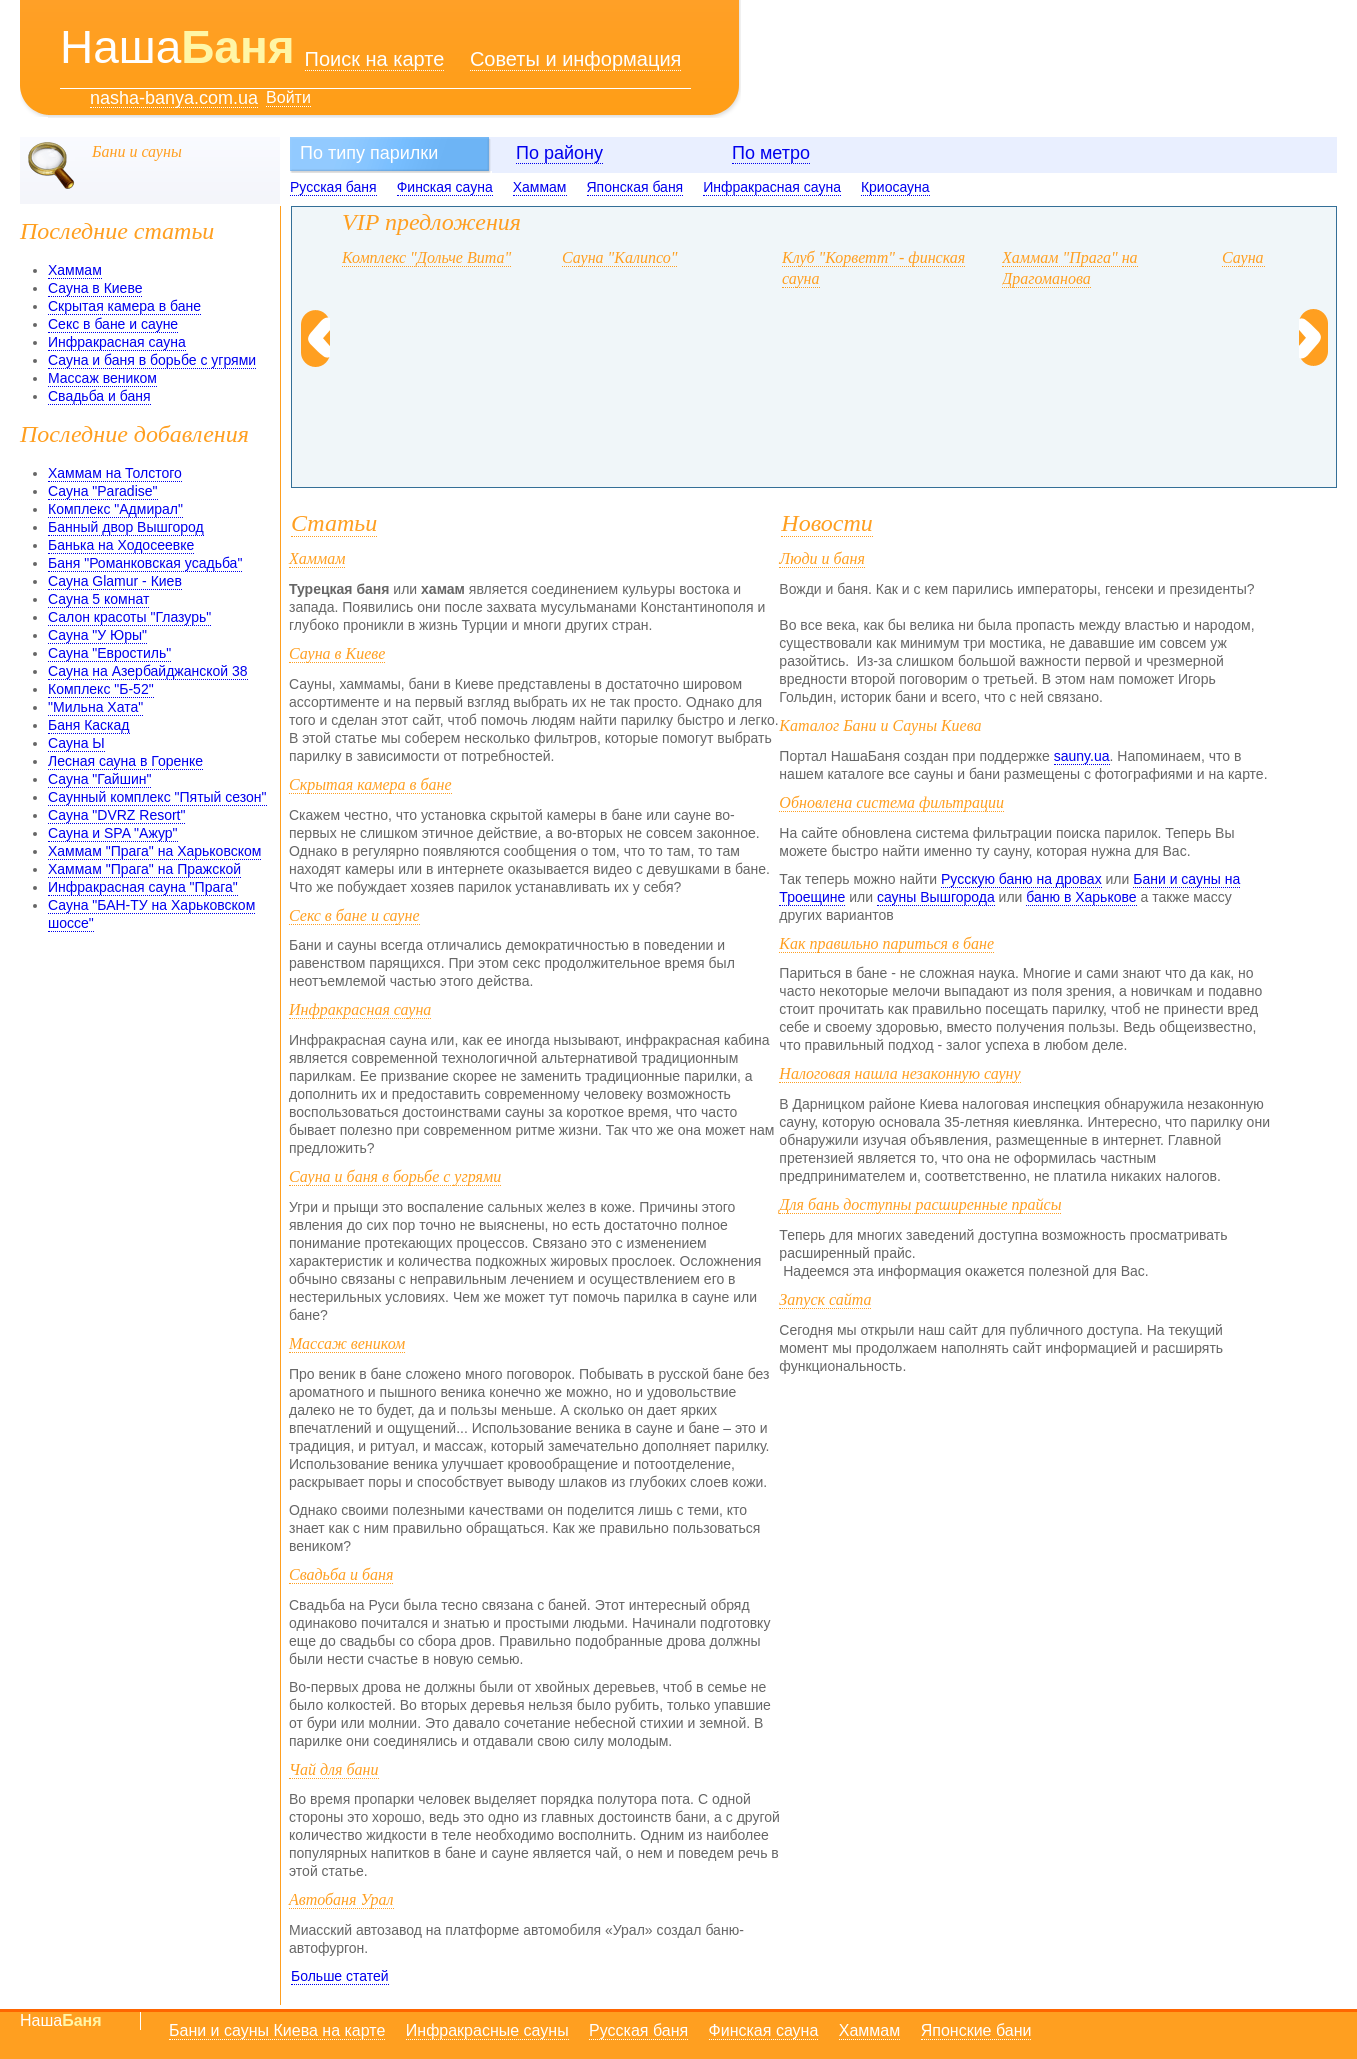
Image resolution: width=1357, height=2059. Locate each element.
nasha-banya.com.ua (174, 98)
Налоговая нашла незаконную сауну (899, 1073)
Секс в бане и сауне (113, 324)
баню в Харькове (1081, 897)
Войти (288, 97)
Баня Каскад (89, 725)
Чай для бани (334, 1769)
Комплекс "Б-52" (101, 689)
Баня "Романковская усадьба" (145, 563)
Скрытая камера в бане (124, 306)
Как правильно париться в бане (886, 943)
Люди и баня (822, 558)
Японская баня (635, 187)
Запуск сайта (825, 1299)
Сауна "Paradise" (103, 491)
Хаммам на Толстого (115, 473)
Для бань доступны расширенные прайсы (920, 1204)
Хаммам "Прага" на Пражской (144, 869)
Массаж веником (102, 378)
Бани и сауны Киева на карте (277, 2030)
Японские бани (976, 2030)
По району (559, 153)
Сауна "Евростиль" (109, 653)
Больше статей (340, 1976)
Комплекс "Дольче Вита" (426, 257)
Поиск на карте (375, 59)
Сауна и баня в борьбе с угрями (152, 360)
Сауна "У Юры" (97, 635)
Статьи (334, 523)
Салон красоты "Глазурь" (129, 617)
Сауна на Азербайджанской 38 (148, 671)
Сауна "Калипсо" (619, 257)
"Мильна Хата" (95, 707)
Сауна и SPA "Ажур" (113, 833)
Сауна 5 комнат (98, 599)
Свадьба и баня (99, 396)
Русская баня (333, 187)
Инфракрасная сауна (772, 187)
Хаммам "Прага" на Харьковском (154, 851)
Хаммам (540, 187)
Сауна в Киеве (95, 288)
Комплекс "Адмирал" (115, 509)
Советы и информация (576, 59)
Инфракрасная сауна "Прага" (143, 887)
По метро (771, 153)
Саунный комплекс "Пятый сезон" (157, 797)
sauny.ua (1082, 756)
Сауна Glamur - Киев (115, 581)
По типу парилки (369, 153)
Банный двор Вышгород (126, 527)
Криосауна (895, 187)
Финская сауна (445, 187)
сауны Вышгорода (936, 897)
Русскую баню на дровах (1021, 879)
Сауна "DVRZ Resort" (116, 815)
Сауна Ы (76, 743)
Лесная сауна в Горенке (125, 761)
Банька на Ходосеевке (121, 545)
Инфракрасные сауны (487, 2030)
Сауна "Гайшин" (99, 779)
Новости (826, 523)
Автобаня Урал (341, 1899)
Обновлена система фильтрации (891, 802)
